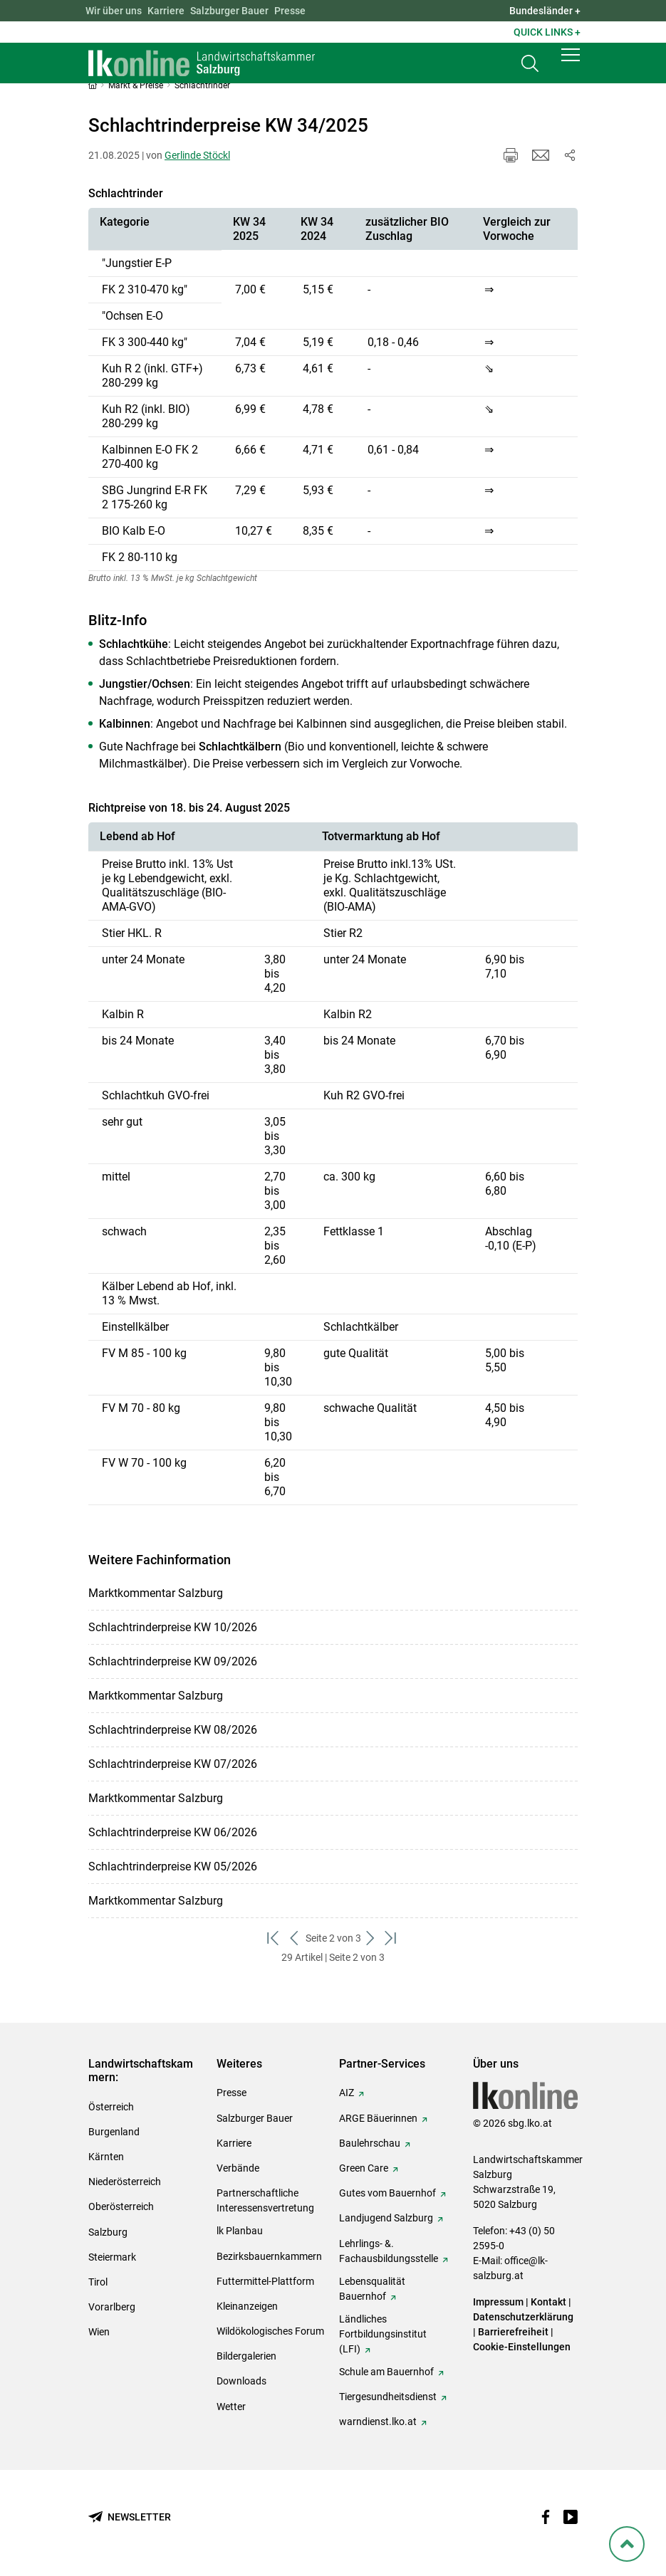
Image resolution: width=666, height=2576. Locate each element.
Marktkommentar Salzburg (155, 1593)
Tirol (98, 2282)
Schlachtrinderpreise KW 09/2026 (172, 1661)
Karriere (165, 10)
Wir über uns (113, 10)
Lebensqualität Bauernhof (372, 2289)
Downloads (241, 2381)
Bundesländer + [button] (545, 10)
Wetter (231, 2406)
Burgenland (114, 2131)
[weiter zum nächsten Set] (371, 1938)
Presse (290, 10)
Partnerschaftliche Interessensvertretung (265, 2200)
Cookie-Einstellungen (522, 2346)
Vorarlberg (111, 2307)
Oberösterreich (121, 2206)
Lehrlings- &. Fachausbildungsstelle (388, 2251)
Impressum (498, 2302)
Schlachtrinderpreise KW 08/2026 (172, 1730)
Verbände (238, 2168)
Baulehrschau (369, 2143)
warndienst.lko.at (378, 2421)
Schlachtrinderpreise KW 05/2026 (172, 1866)
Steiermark (112, 2257)
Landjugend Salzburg (386, 2218)
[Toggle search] (529, 69)
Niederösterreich (124, 2181)
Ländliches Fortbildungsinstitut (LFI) (383, 2334)
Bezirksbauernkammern (269, 2256)
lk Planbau (240, 2230)
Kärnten (106, 2156)
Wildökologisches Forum (270, 2331)
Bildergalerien (246, 2356)
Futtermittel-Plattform (265, 2281)
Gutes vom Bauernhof (387, 2193)
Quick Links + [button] (547, 32)
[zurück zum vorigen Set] (295, 1938)
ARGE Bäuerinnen (378, 2118)
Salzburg (108, 2232)
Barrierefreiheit (513, 2331)
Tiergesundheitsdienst (388, 2396)
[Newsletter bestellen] (129, 2517)
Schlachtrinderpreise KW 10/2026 (172, 1627)
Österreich (111, 2106)
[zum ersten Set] (274, 1938)
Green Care (363, 2168)
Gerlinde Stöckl (197, 155)
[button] (570, 65)
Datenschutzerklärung (523, 2317)
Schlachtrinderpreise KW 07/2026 (172, 1764)
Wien (99, 2331)
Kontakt (548, 2302)
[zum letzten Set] (392, 1938)
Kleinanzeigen (247, 2306)
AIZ (346, 2092)
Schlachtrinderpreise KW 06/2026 (172, 1832)
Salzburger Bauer (229, 10)
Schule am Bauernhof (386, 2371)
